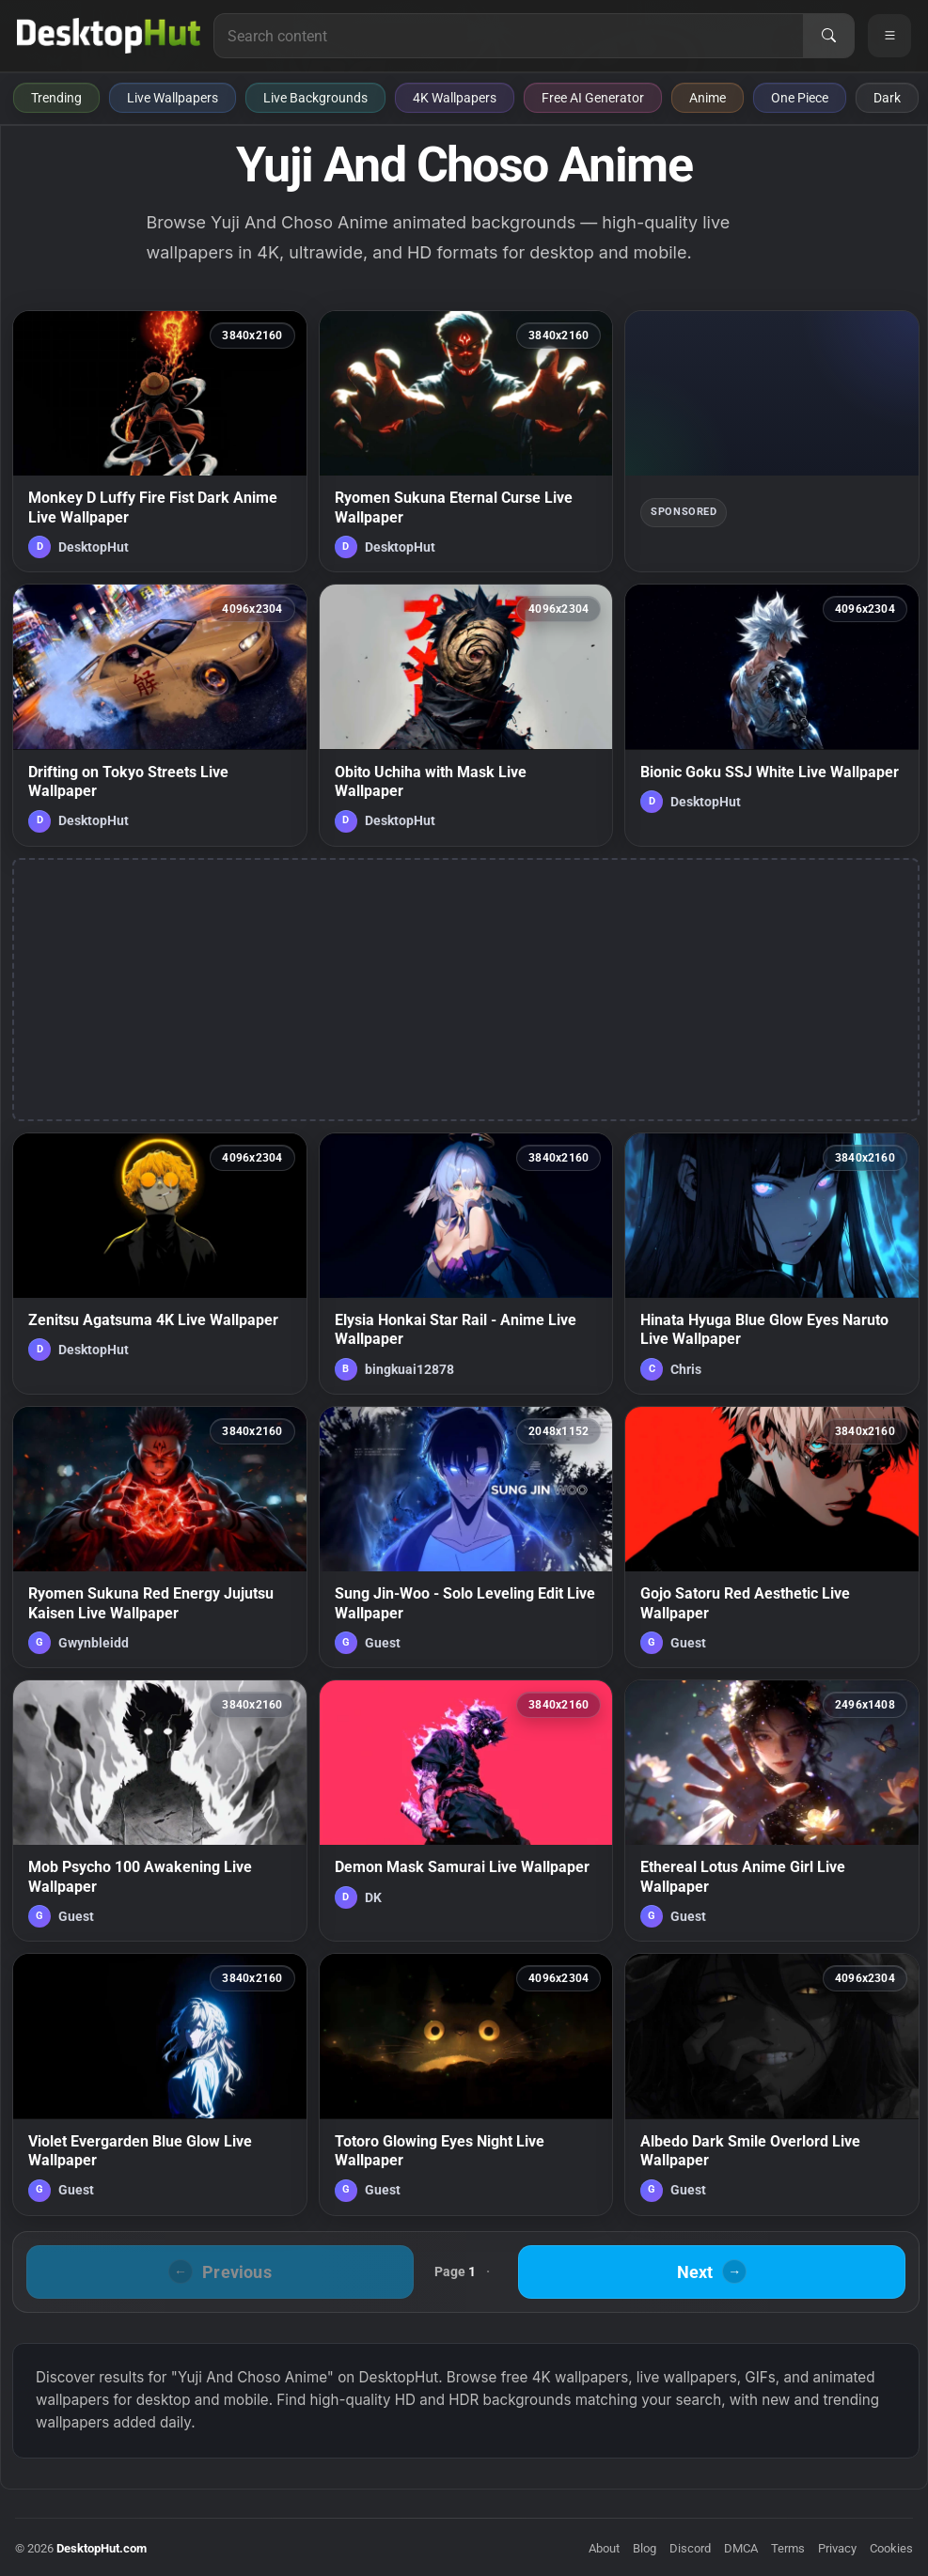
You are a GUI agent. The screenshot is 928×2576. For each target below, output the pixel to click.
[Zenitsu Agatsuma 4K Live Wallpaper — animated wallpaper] (160, 1263)
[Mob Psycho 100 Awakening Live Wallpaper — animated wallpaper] (160, 1810)
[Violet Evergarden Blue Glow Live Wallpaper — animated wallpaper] (160, 2084)
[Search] (828, 35)
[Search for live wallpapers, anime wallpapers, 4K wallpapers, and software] (508, 35)
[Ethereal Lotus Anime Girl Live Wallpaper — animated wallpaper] (772, 1810)
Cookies (891, 2548)
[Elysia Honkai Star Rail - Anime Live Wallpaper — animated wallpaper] (466, 1263)
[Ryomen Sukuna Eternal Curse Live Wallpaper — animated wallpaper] (466, 441)
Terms (788, 2548)
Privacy (837, 2548)
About (604, 2548)
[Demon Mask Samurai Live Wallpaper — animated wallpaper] (466, 1810)
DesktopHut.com (101, 2548)
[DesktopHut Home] (108, 36)
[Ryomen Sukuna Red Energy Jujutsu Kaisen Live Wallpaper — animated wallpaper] (160, 1537)
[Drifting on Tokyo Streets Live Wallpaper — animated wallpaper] (160, 715)
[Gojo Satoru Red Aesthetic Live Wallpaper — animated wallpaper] (772, 1537)
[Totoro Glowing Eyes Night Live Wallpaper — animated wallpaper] (466, 2084)
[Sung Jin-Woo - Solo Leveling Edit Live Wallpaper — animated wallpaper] (466, 1537)
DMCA (741, 2548)
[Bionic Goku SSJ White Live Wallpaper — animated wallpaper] (772, 715)
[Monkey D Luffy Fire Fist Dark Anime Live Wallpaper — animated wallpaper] (160, 441)
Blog (644, 2548)
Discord (690, 2548)
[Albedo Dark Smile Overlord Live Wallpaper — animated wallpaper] (772, 2084)
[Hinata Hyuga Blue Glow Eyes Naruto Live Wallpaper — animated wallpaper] (772, 1263)
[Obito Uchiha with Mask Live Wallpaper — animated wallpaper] (466, 715)
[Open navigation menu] (889, 35)
